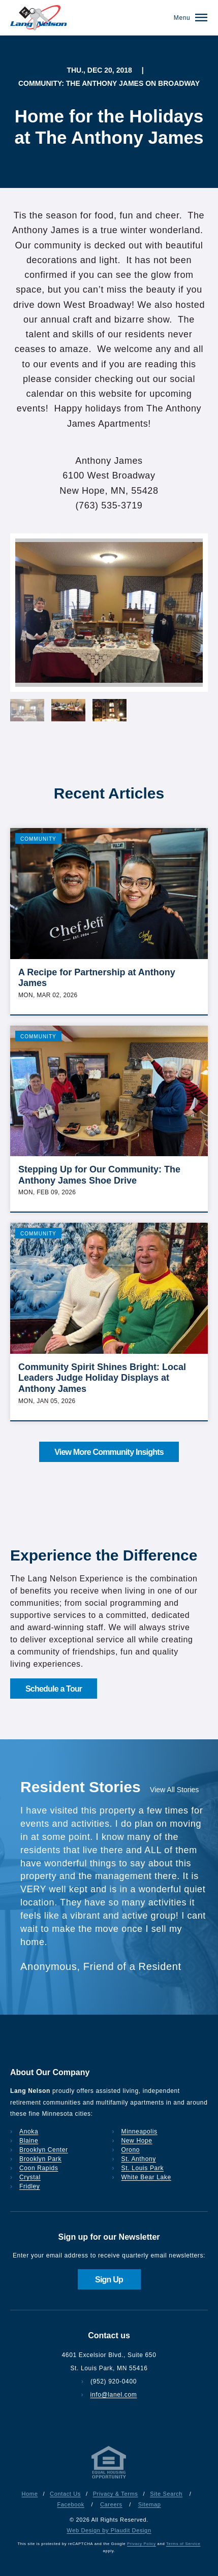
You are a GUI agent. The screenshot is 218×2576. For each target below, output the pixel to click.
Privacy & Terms (115, 2494)
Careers (111, 2504)
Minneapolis (139, 2131)
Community (38, 839)
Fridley (29, 2186)
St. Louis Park (142, 2168)
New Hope (136, 2140)
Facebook (70, 2504)
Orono (130, 2149)
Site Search (166, 2494)
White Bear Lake (146, 2177)
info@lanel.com (113, 2394)
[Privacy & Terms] (109, 2478)
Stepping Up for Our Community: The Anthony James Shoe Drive (99, 1175)
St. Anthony (138, 2158)
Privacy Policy (141, 2543)
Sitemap (149, 2504)
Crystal (30, 2177)
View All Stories (174, 1790)
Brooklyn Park (40, 2158)
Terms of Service (183, 2543)
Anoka (28, 2131)
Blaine (28, 2140)
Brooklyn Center (43, 2149)
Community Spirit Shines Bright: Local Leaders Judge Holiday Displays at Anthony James (102, 1378)
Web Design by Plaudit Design (109, 2530)
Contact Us (65, 2494)
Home (30, 2494)
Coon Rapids (38, 2168)
